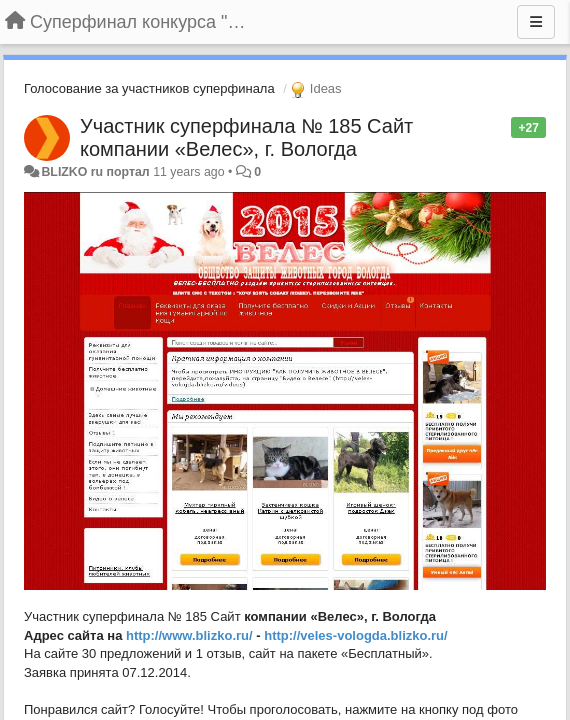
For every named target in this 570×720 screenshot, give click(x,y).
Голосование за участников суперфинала (149, 88)
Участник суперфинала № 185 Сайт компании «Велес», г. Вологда (246, 137)
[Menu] (536, 22)
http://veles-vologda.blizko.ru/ (355, 635)
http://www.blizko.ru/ (189, 635)
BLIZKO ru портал (95, 172)
